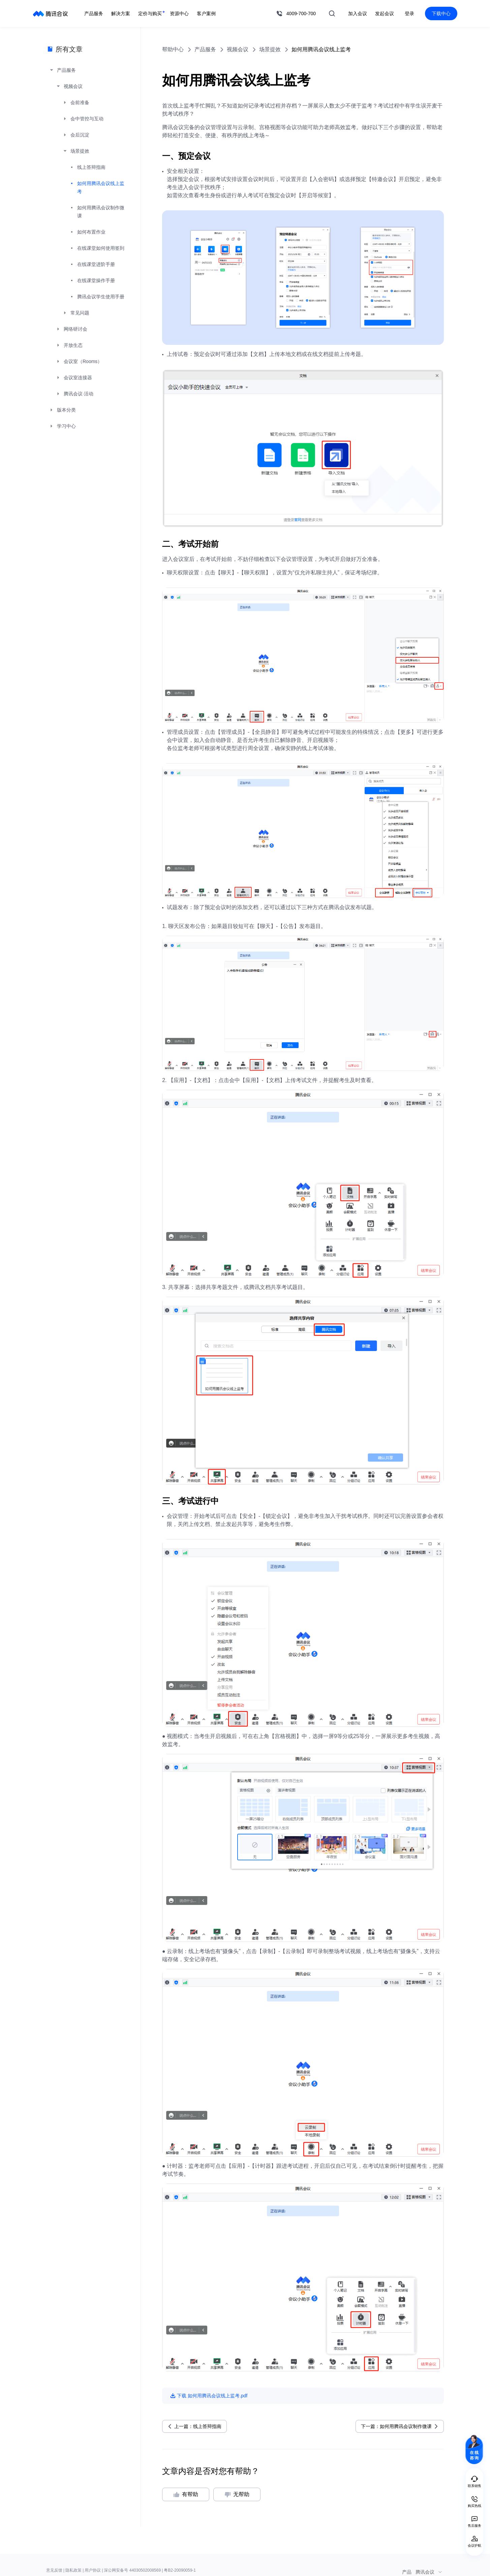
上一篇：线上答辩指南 (197, 2426)
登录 (409, 13)
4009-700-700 (301, 13)
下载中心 (441, 13)
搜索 (332, 13)
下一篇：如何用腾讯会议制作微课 (396, 2426)
